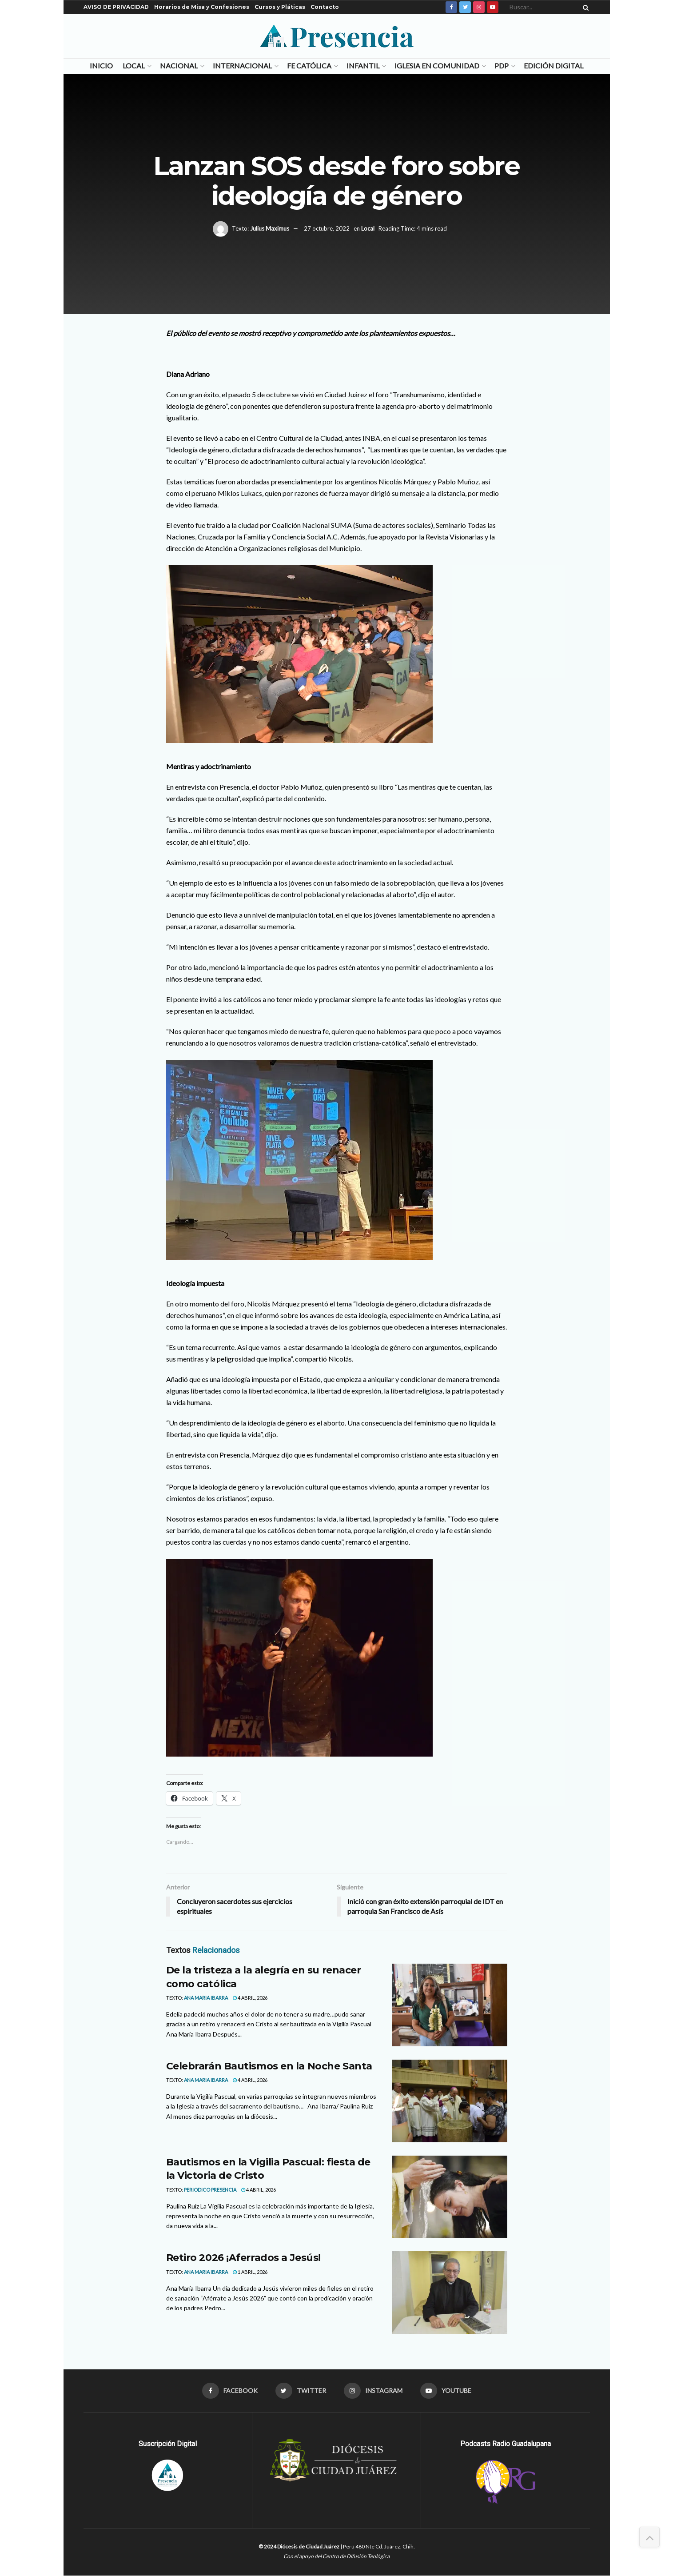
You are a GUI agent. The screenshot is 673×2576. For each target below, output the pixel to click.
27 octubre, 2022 (327, 228)
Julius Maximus (269, 228)
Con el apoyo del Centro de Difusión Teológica (336, 2556)
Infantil (362, 65)
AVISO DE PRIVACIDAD (116, 7)
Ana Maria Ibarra (206, 1998)
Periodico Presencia (210, 2190)
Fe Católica (309, 65)
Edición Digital (553, 65)
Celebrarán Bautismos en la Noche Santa (269, 2066)
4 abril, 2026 (250, 1998)
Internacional (242, 65)
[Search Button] (584, 7)
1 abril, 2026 (250, 2272)
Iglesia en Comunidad (436, 65)
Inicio (101, 65)
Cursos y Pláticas (280, 7)
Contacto (325, 7)
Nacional (179, 65)
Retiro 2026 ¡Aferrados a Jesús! (243, 2258)
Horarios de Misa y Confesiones (201, 7)
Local (134, 65)
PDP (501, 65)
